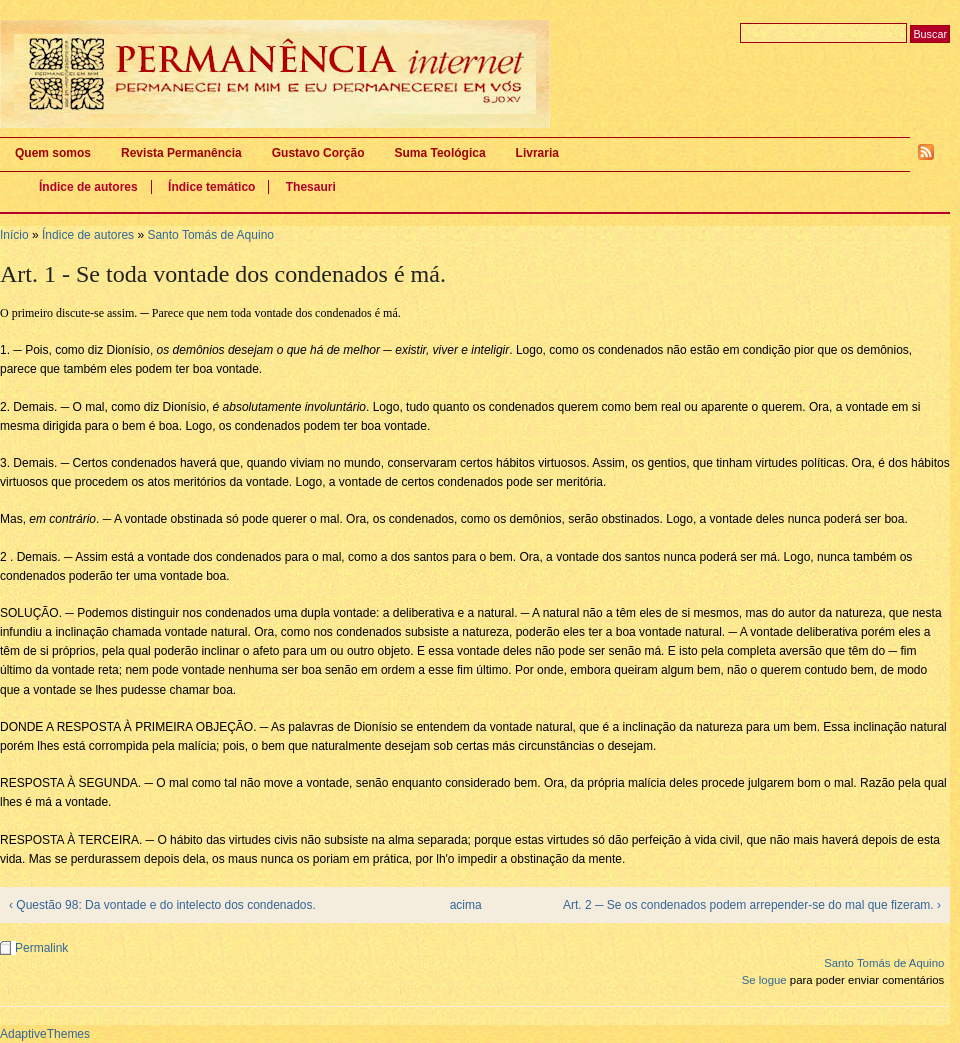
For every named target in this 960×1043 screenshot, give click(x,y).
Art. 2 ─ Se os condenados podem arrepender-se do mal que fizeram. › (752, 905)
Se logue (764, 980)
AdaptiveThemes (45, 1034)
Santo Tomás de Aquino (210, 235)
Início (14, 235)
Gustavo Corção (318, 153)
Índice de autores (88, 187)
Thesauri (311, 187)
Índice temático (211, 187)
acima (466, 905)
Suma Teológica (439, 153)
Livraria (537, 153)
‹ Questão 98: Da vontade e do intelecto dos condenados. (162, 905)
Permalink (41, 948)
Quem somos (53, 153)
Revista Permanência (181, 153)
